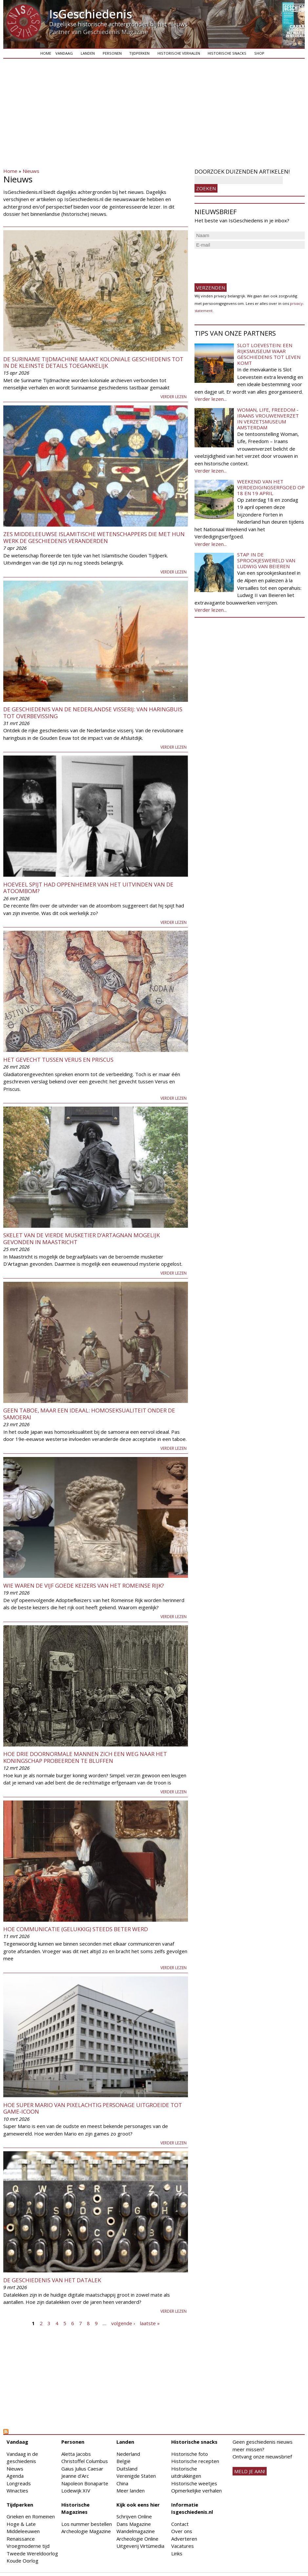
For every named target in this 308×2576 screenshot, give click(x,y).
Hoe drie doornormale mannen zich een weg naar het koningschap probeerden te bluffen (85, 1757)
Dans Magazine (133, 2524)
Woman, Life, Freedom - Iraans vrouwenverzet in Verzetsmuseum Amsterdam (268, 418)
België (123, 2461)
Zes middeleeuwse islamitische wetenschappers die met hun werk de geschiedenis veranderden (94, 537)
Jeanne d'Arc (75, 2476)
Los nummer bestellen (86, 2524)
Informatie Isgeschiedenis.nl (192, 2508)
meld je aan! (249, 2471)
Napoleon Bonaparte (84, 2483)
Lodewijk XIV (75, 2490)
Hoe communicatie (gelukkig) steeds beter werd (75, 1929)
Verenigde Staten (136, 2476)
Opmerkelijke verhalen (196, 2490)
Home (45, 53)
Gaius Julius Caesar (82, 2468)
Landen (88, 53)
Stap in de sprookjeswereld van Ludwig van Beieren (266, 560)
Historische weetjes (194, 2483)
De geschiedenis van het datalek (52, 2280)
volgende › (123, 2323)
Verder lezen (173, 397)
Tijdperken (139, 53)
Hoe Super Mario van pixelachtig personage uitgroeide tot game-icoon (92, 2108)
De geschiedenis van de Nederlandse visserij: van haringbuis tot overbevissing (92, 712)
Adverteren (184, 2538)
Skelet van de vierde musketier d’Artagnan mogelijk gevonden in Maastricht (81, 1238)
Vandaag (64, 53)
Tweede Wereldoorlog (32, 2553)
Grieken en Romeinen (31, 2516)
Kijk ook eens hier (138, 2504)
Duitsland (126, 2468)
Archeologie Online (137, 2538)
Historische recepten (195, 2461)
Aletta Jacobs (76, 2454)
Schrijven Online (134, 2516)
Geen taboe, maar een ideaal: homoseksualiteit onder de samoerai (89, 1414)
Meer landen (130, 2490)
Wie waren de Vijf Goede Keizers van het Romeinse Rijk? (83, 1585)
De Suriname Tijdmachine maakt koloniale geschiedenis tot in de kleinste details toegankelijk (93, 362)
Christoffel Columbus (84, 2461)
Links (176, 2553)
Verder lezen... (211, 399)
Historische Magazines (75, 2508)
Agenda (15, 2476)
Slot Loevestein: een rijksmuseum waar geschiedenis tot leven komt (268, 354)
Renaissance (21, 2538)
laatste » (150, 2323)
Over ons (181, 2531)
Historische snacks (227, 53)
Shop (259, 53)
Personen (112, 53)
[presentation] (244, 263)
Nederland (128, 2454)
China (122, 2483)
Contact (180, 2524)
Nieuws (31, 171)
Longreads (19, 2483)
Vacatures (182, 2546)
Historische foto (189, 2454)
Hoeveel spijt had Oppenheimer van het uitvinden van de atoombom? (88, 888)
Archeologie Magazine (86, 2531)
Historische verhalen (178, 53)
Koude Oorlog (22, 2560)
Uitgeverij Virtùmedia (140, 2546)
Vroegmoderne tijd (28, 2546)
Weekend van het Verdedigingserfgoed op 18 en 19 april (271, 487)
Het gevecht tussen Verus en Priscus (58, 1059)
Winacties (17, 2490)
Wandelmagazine (135, 2531)
